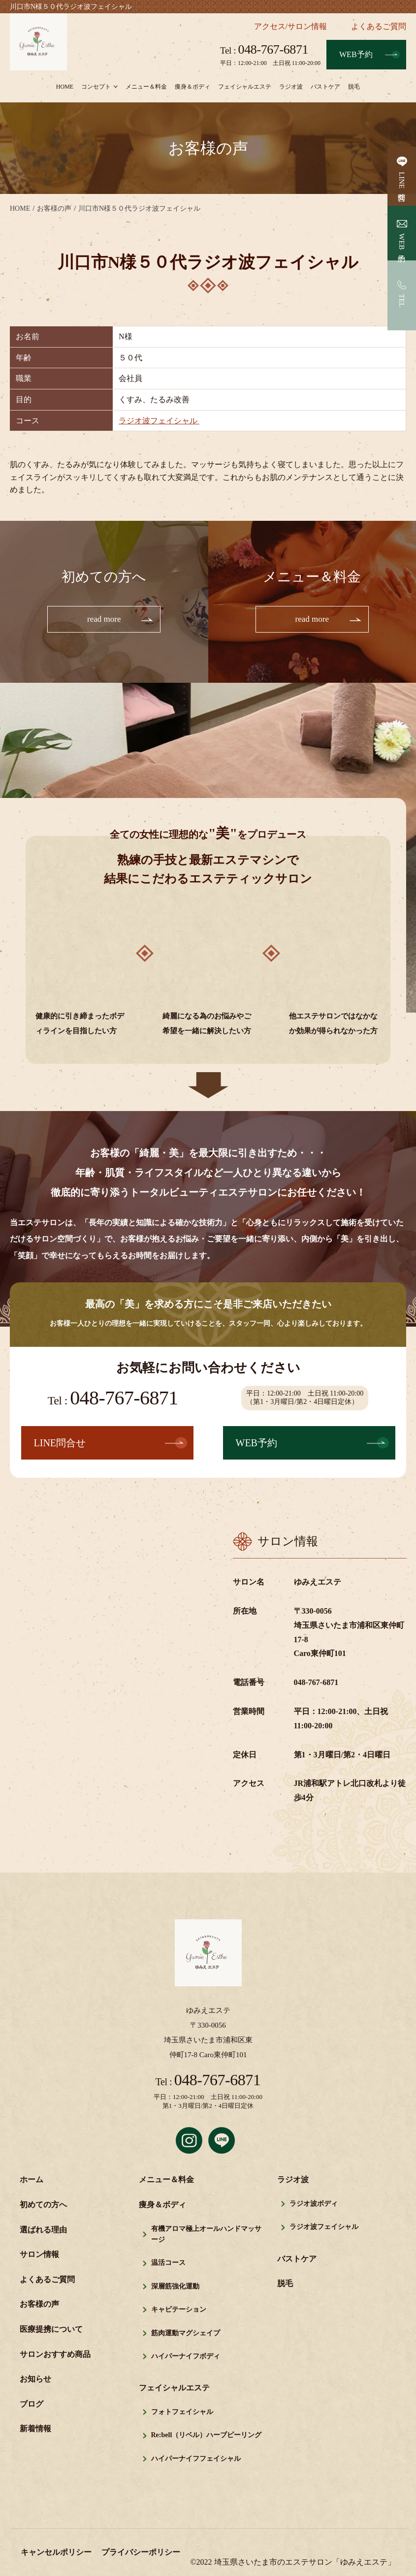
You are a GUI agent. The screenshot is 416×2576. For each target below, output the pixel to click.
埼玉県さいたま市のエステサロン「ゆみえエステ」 (304, 2562)
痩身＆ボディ (192, 86)
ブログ (31, 2404)
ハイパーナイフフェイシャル (196, 2459)
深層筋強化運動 (175, 2286)
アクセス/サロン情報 (290, 26)
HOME (64, 86)
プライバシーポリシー (140, 2552)
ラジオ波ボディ (313, 2204)
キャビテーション (178, 2310)
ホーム (31, 2180)
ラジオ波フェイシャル (159, 420)
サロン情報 (39, 2255)
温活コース (168, 2263)
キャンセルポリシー (56, 2552)
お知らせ (35, 2380)
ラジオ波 (291, 86)
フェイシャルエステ (244, 86)
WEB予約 (356, 54)
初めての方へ (43, 2205)
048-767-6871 (264, 49)
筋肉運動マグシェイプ (185, 2333)
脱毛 (354, 86)
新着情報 (35, 2429)
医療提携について (51, 2329)
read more (104, 619)
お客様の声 (39, 2305)
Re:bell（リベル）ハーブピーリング (206, 2436)
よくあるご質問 (378, 26)
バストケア (325, 86)
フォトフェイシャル (182, 2412)
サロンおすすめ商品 (55, 2355)
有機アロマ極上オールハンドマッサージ (206, 2235)
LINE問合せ (402, 184)
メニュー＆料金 (146, 86)
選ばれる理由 (43, 2230)
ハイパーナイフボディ (185, 2356)
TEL (402, 301)
